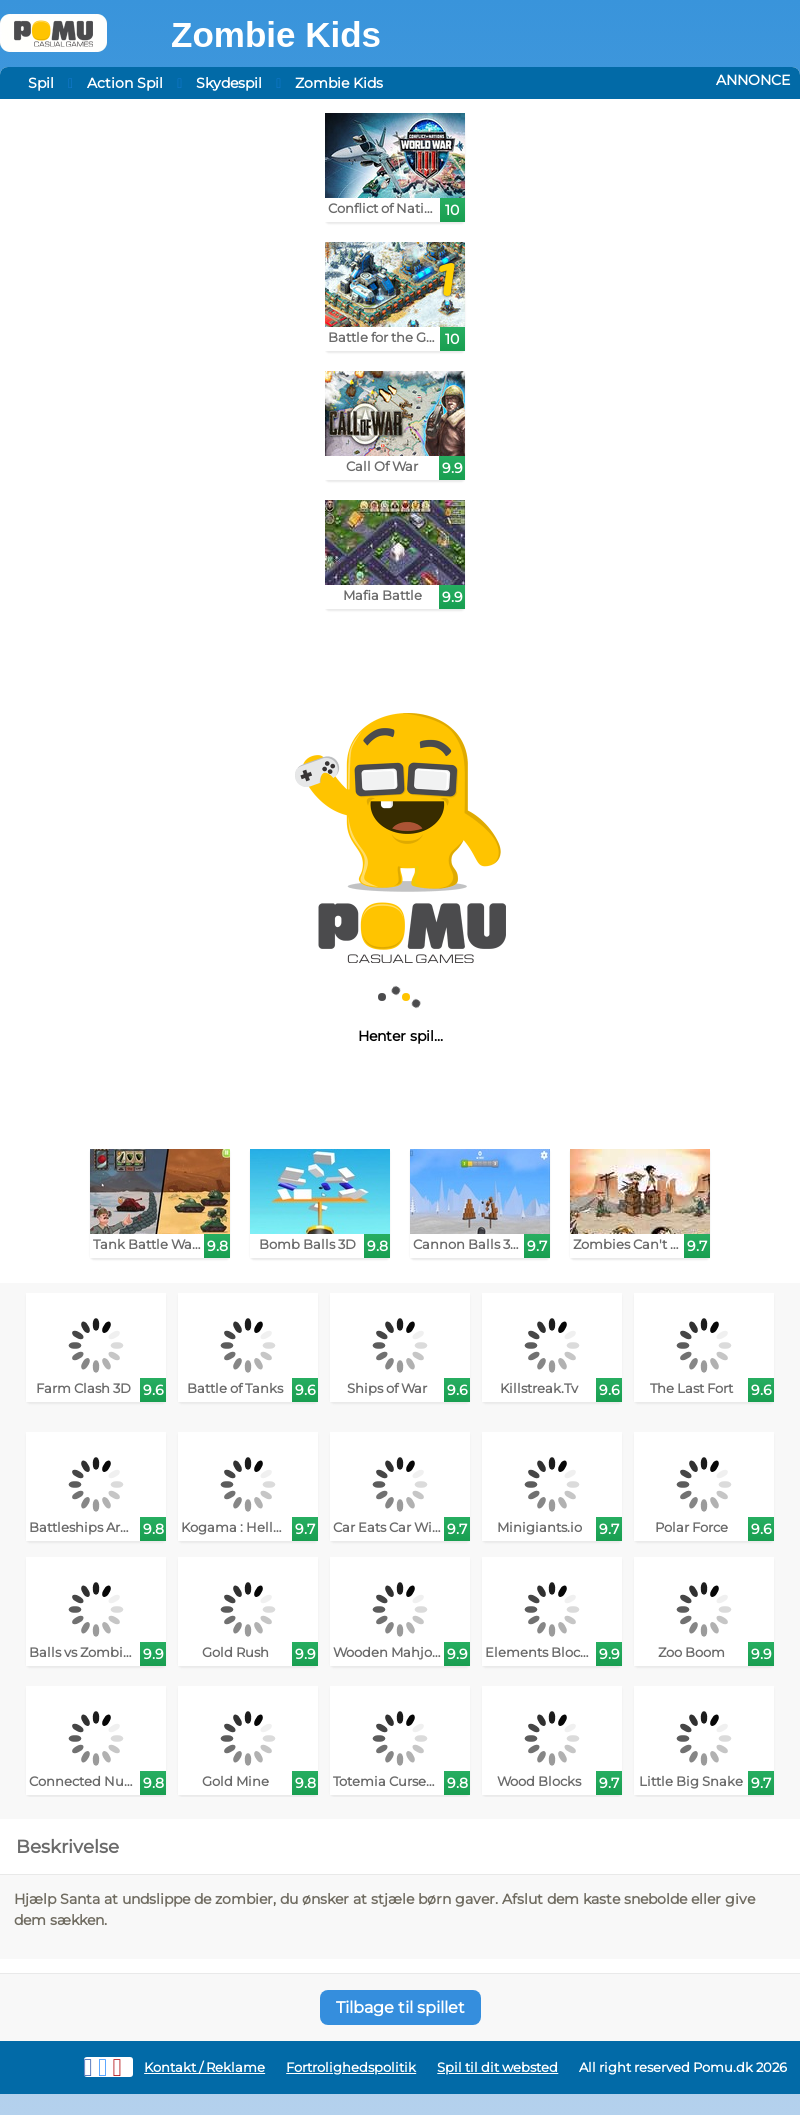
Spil (41, 83)
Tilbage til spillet (400, 2007)
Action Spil (125, 83)
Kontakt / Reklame (204, 2067)
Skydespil (229, 83)
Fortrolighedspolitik (351, 2067)
